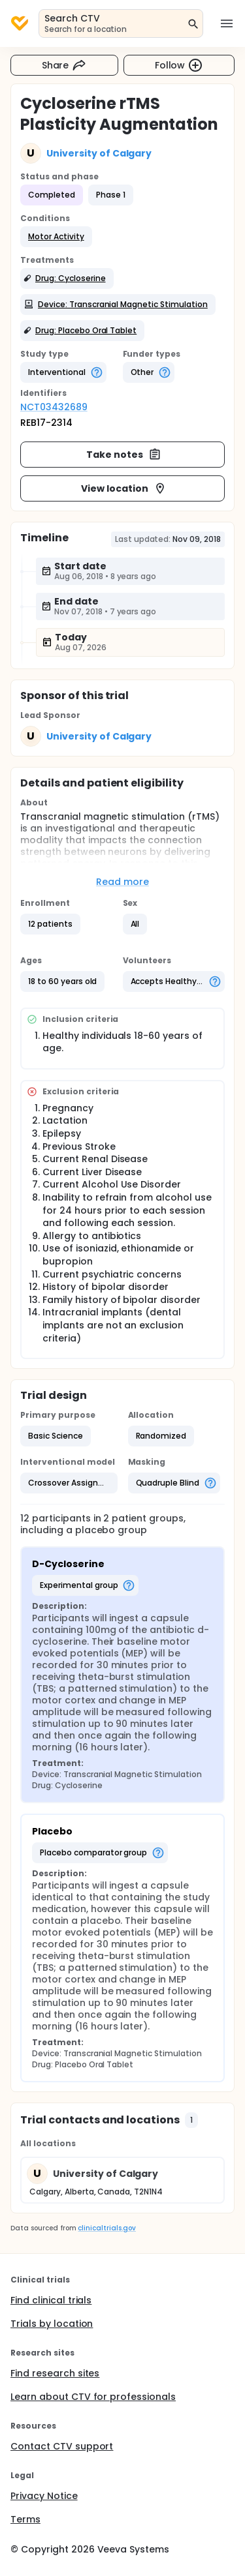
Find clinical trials (50, 2300)
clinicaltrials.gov (106, 2228)
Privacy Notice (44, 2495)
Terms (25, 2519)
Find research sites (54, 2373)
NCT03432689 (54, 407)
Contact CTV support (61, 2446)
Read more (122, 882)
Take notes (123, 454)
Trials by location (51, 2323)
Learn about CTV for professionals (93, 2396)
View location (124, 488)
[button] (56, 236)
